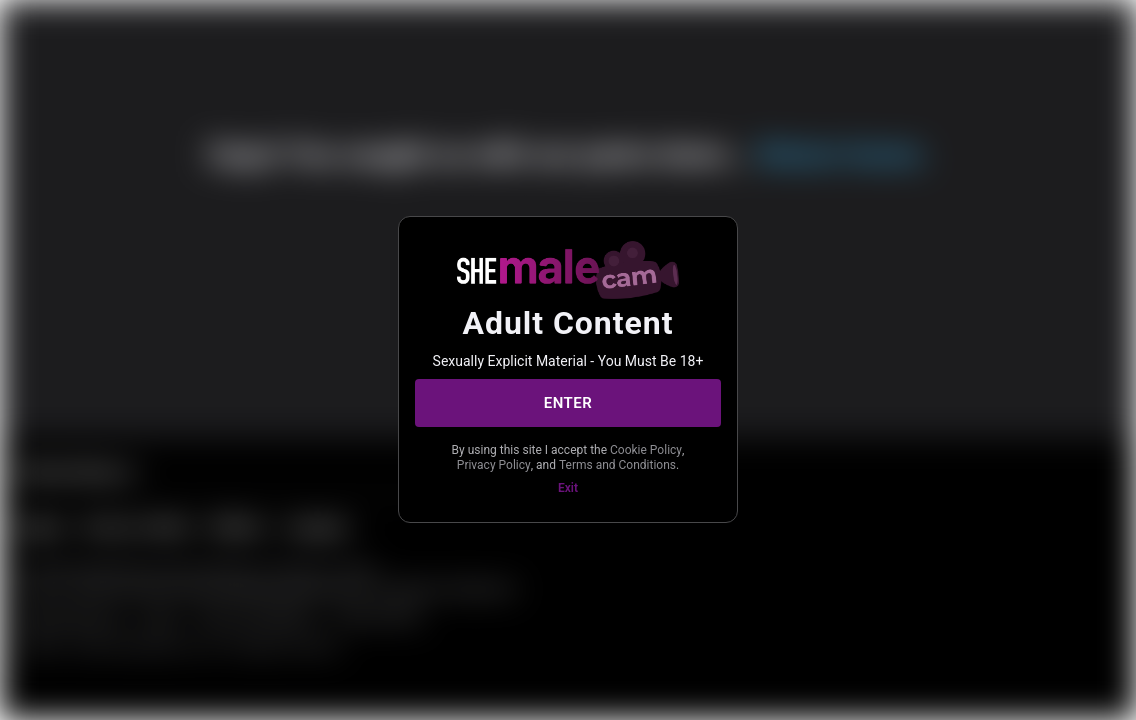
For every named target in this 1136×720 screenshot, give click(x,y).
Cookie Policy (646, 450)
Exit (568, 488)
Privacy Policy (494, 465)
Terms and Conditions (617, 465)
